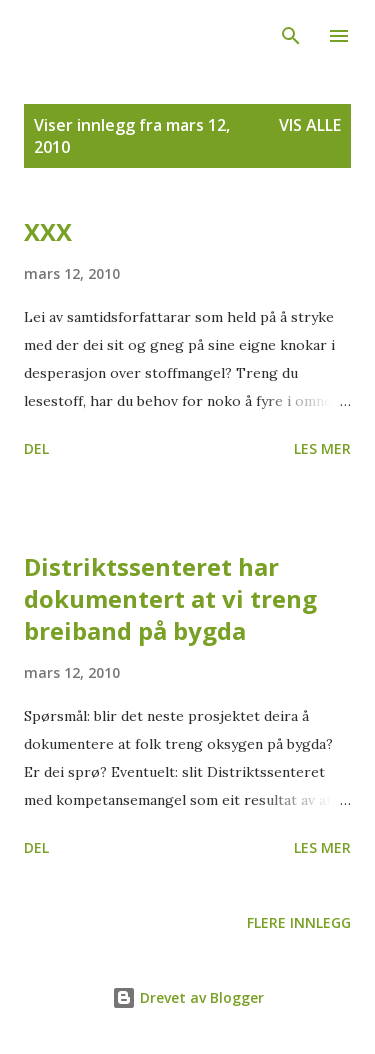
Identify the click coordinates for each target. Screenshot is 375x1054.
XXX (48, 231)
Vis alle (310, 125)
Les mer (322, 448)
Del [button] (36, 448)
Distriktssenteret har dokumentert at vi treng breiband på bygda (170, 598)
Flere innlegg (299, 922)
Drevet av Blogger (188, 997)
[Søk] (291, 36)
